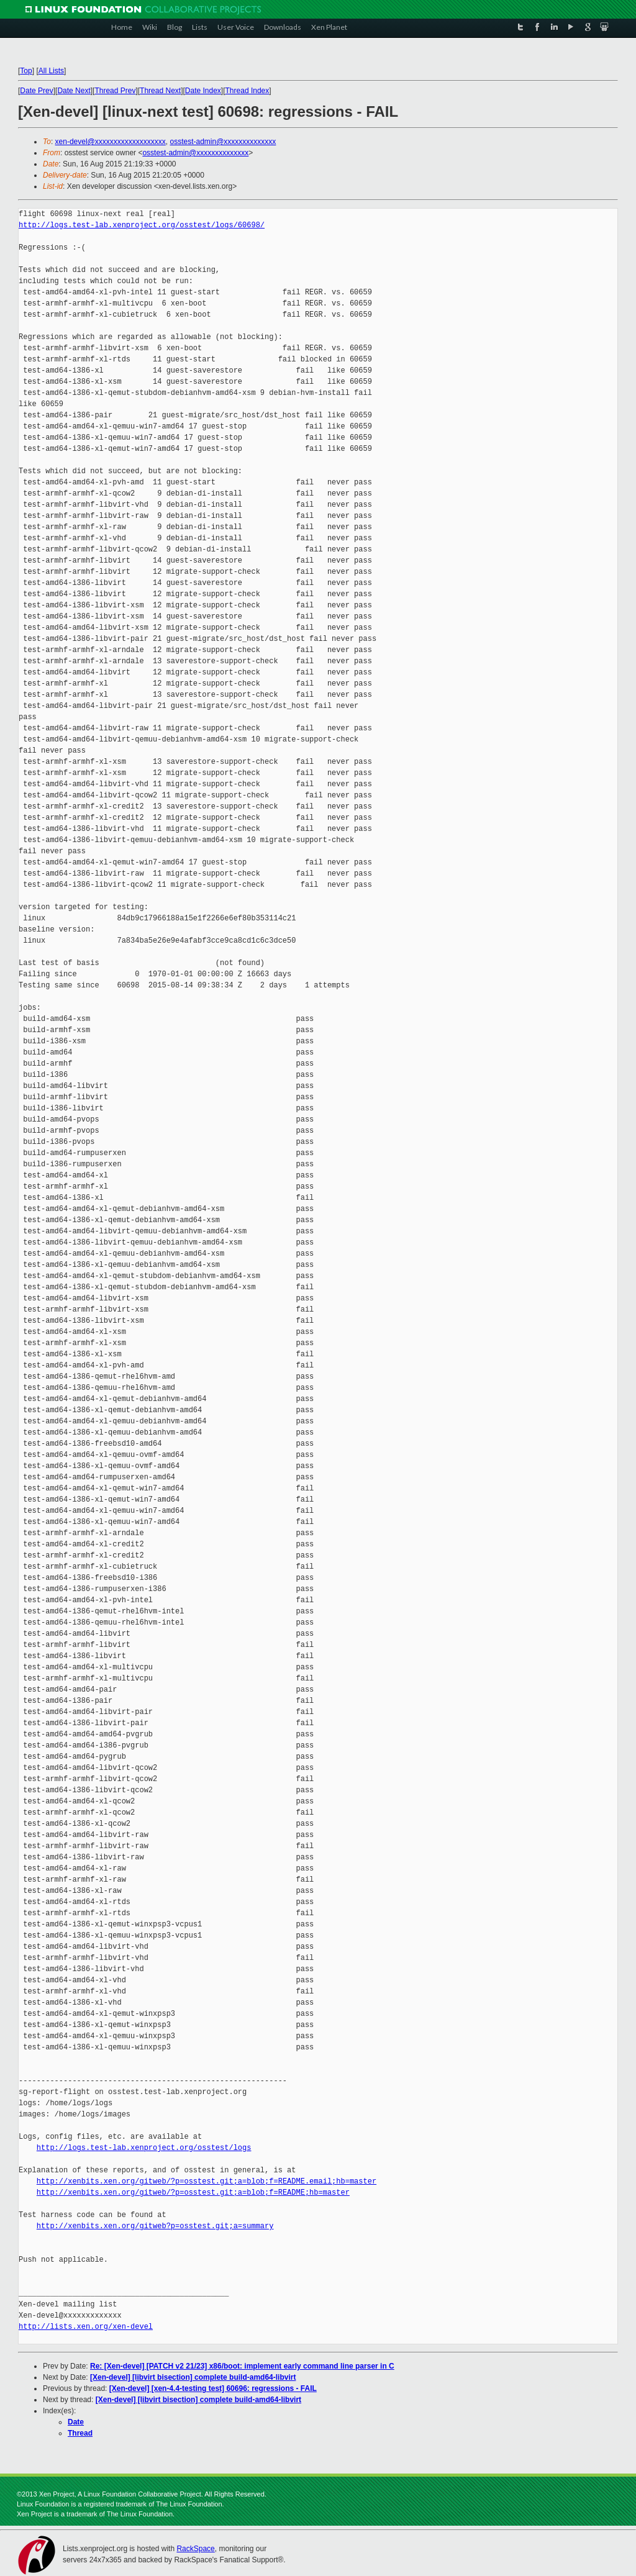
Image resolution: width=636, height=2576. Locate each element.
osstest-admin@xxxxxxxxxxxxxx (223, 141)
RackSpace (195, 2548)
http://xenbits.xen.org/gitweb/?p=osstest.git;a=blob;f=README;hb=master (193, 2192)
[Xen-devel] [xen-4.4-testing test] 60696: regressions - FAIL (213, 2388)
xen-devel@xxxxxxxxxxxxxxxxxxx (110, 141)
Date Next (73, 90)
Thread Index (247, 90)
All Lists (51, 70)
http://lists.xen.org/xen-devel (86, 2326)
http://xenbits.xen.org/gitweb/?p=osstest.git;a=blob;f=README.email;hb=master (206, 2181)
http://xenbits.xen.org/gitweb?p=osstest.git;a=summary (155, 2226)
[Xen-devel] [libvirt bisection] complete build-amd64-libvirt (193, 2377)
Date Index (203, 90)
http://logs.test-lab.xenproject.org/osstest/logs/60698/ (142, 225)
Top (26, 70)
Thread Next (160, 90)
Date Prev (36, 90)
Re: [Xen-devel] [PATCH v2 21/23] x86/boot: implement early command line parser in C (242, 2366)
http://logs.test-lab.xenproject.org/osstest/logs (144, 2148)
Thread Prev (114, 90)
